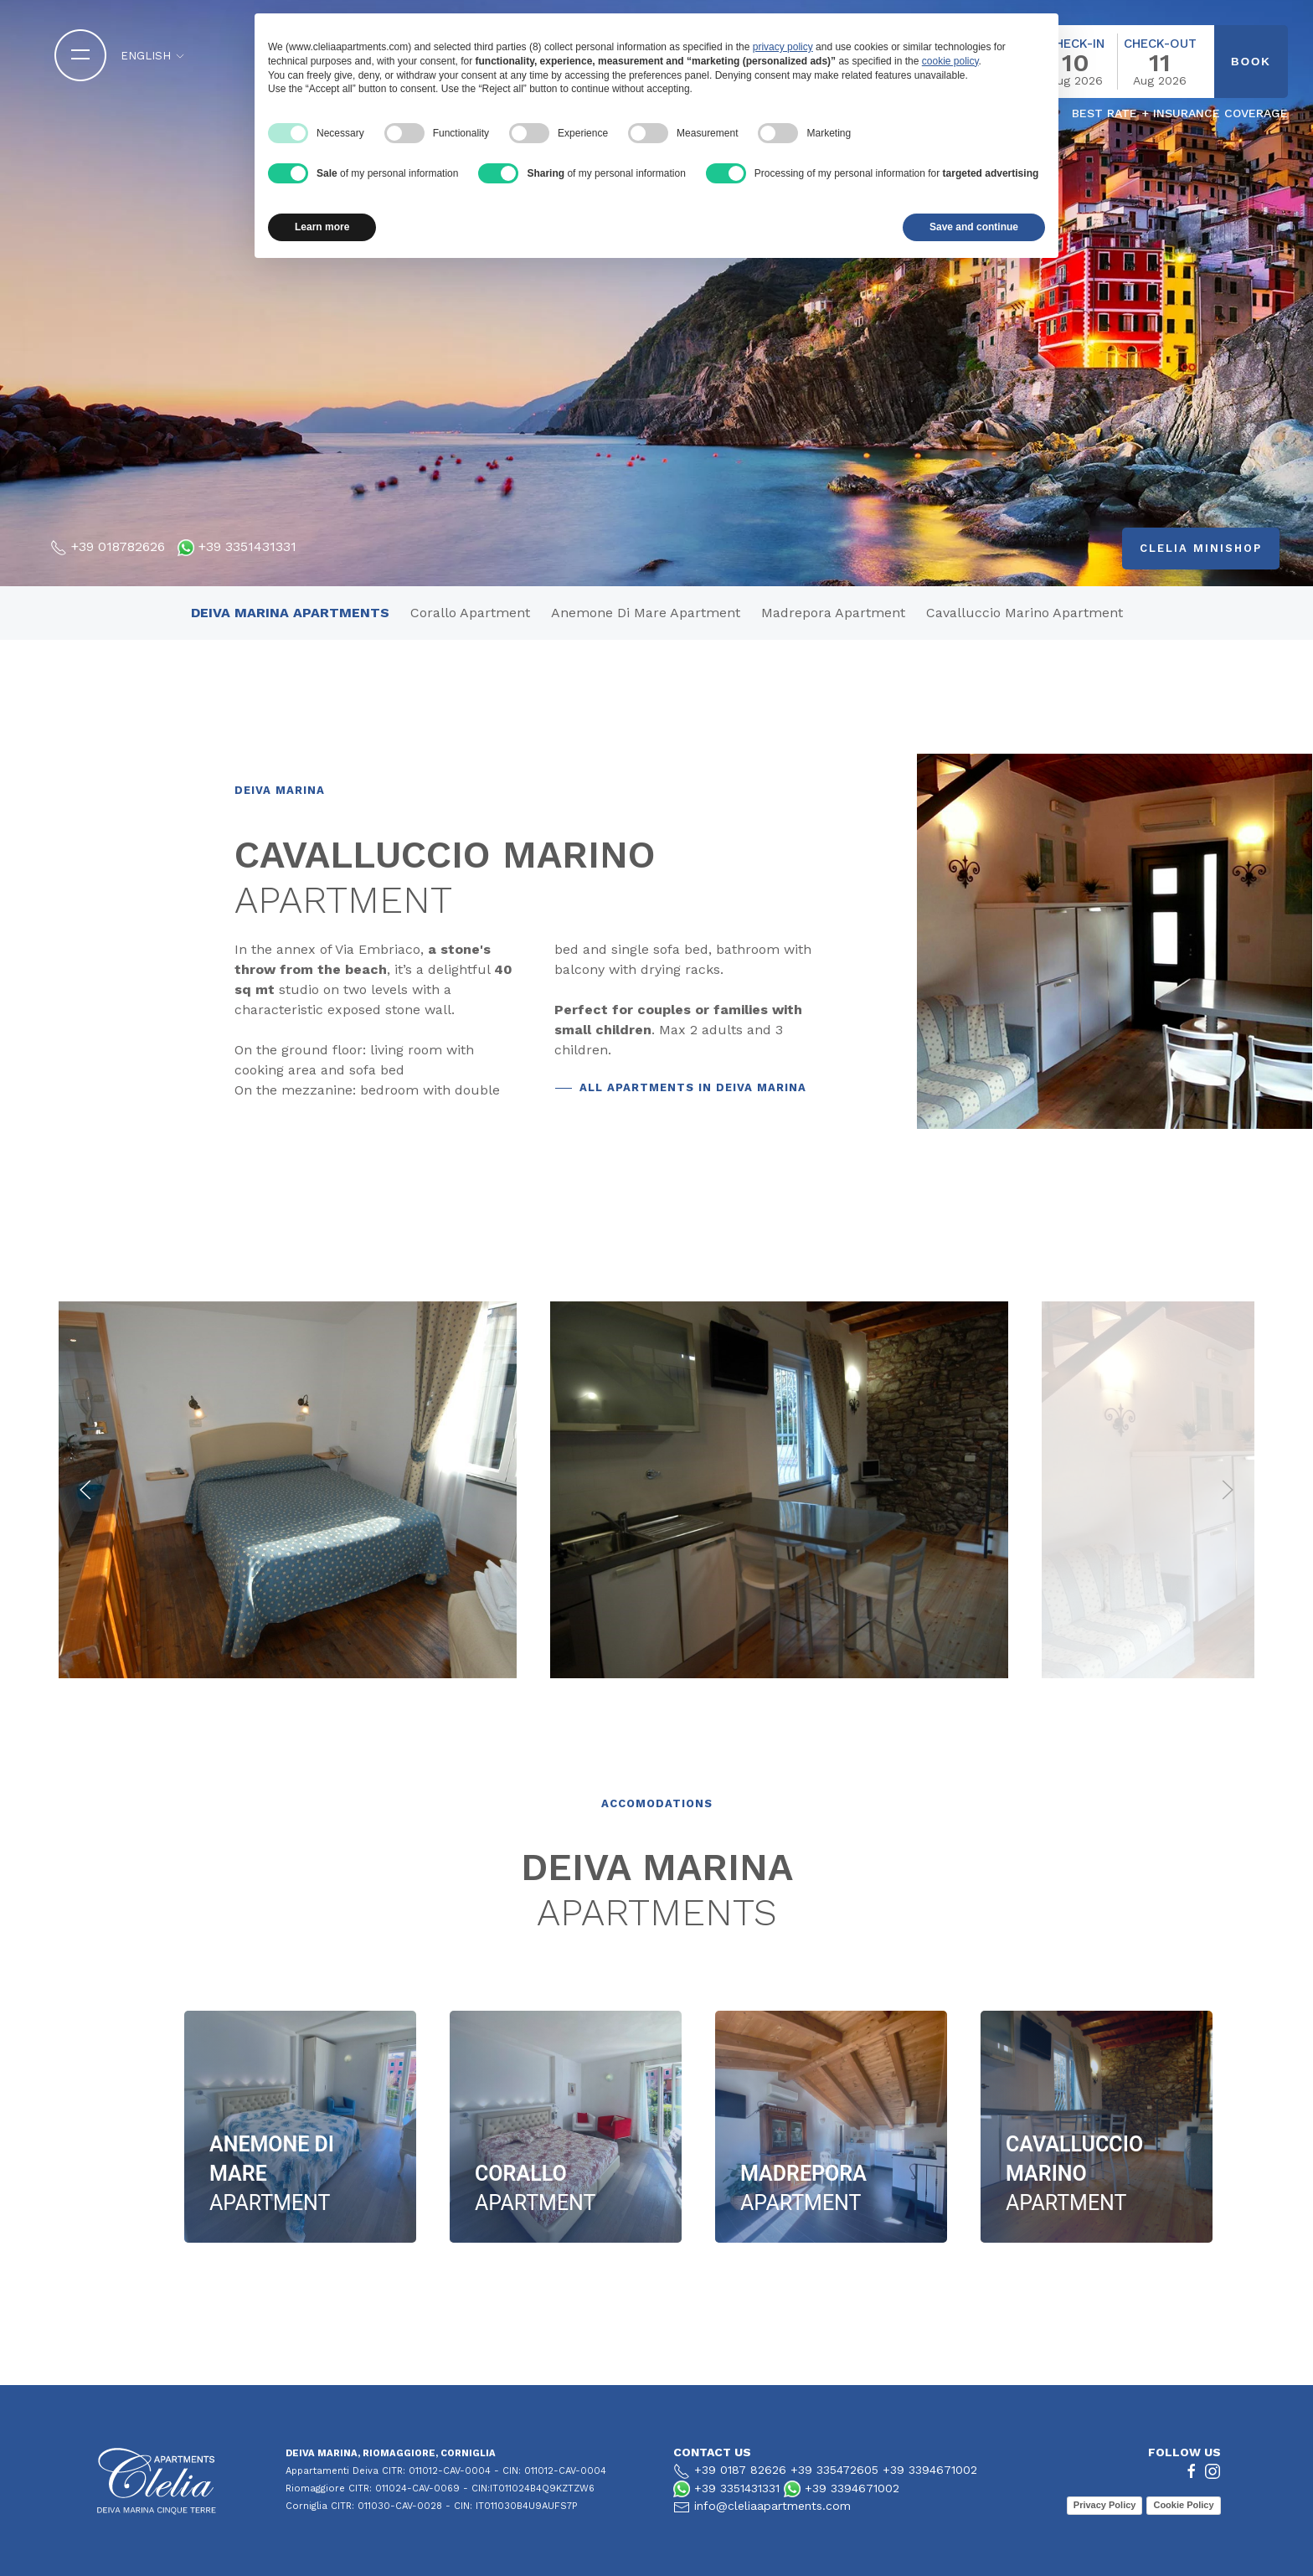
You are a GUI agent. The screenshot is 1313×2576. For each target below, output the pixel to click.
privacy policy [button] (783, 47)
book (1251, 61)
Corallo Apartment (470, 613)
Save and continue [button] (973, 227)
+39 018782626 (118, 546)
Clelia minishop (1201, 548)
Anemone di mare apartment (645, 613)
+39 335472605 (834, 2469)
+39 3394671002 (930, 2469)
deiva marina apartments (290, 613)
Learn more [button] (322, 227)
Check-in (1075, 43)
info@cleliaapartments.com (772, 2505)
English (153, 55)
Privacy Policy (1105, 2505)
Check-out (1160, 43)
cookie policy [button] (950, 61)
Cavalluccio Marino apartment (1024, 613)
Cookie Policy (1183, 2505)
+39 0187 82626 (740, 2469)
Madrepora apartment (833, 613)
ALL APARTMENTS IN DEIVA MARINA (692, 1087)
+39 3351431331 (247, 546)
